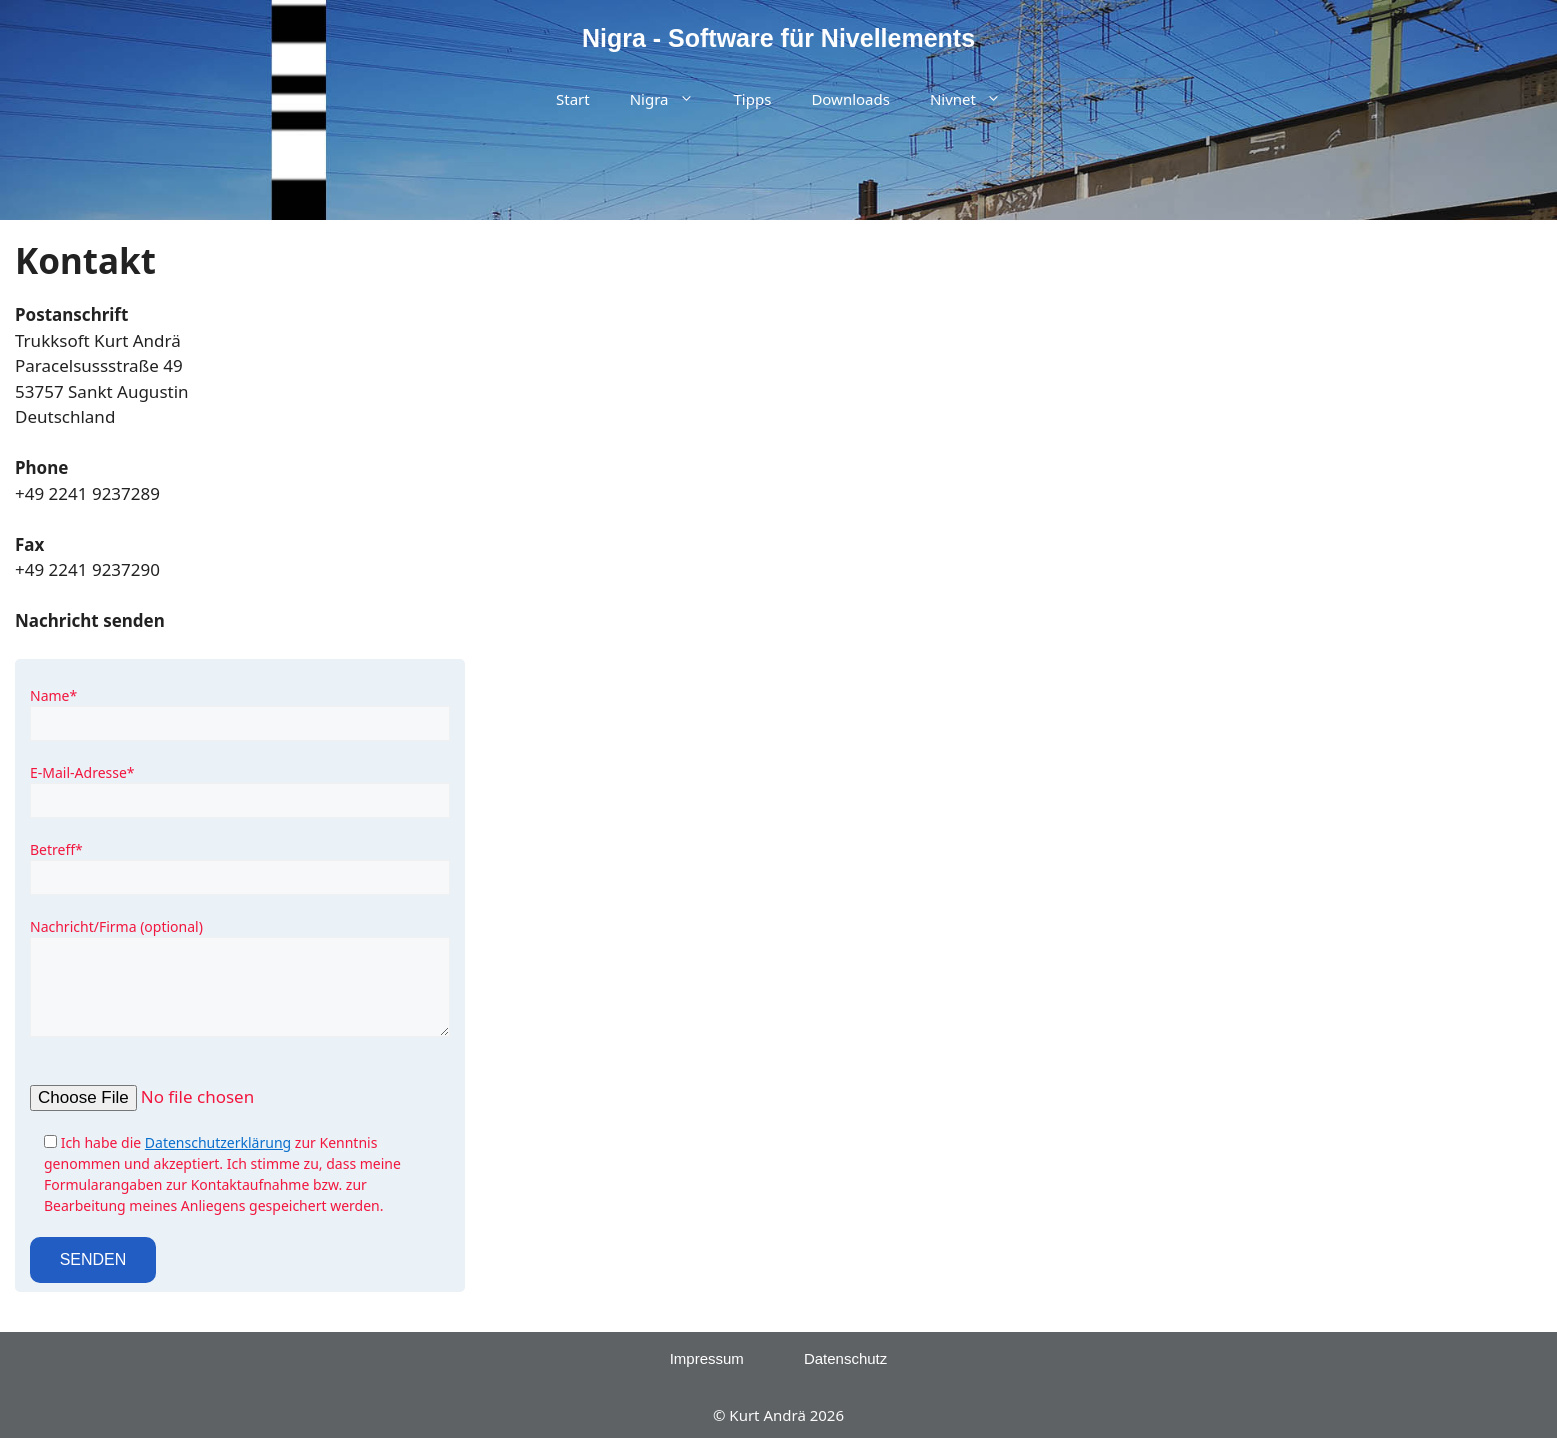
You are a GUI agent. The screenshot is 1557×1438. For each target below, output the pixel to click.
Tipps (753, 99)
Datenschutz (845, 1358)
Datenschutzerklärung (218, 1142)
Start (573, 99)
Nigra (672, 99)
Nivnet (975, 99)
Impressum (707, 1358)
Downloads (850, 99)
